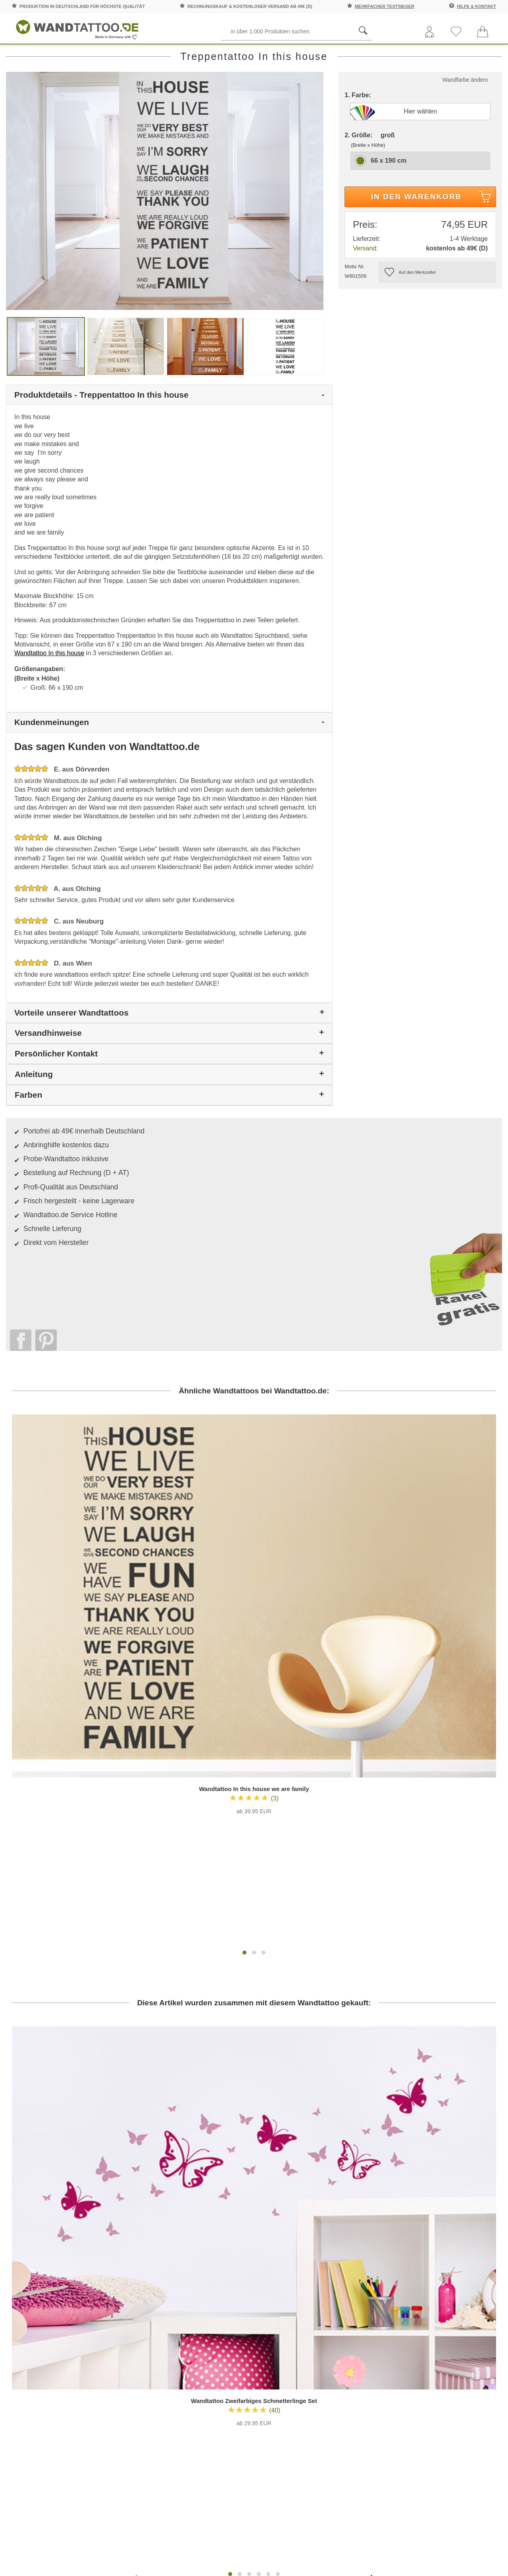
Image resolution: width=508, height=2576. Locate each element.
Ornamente (315, 55)
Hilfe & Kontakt (476, 6)
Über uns (292, 2211)
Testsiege (292, 2240)
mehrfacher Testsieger (384, 6)
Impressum (292, 2255)
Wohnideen (466, 2282)
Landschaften (377, 55)
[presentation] (136, 2140)
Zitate (429, 55)
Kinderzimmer (256, 55)
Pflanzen (157, 55)
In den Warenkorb (432, 233)
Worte (112, 55)
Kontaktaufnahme (216, 2226)
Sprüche (68, 55)
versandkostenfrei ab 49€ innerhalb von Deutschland (428, 2168)
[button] (244, 1637)
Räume (24, 55)
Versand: (365, 284)
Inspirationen (466, 2252)
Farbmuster (215, 2240)
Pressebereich (292, 2226)
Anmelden (88, 2267)
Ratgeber (480, 55)
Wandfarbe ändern (465, 115)
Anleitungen (466, 2221)
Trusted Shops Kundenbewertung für (189, 2321)
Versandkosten (215, 2255)
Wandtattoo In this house (49, 688)
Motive (204, 55)
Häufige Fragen (215, 2211)
